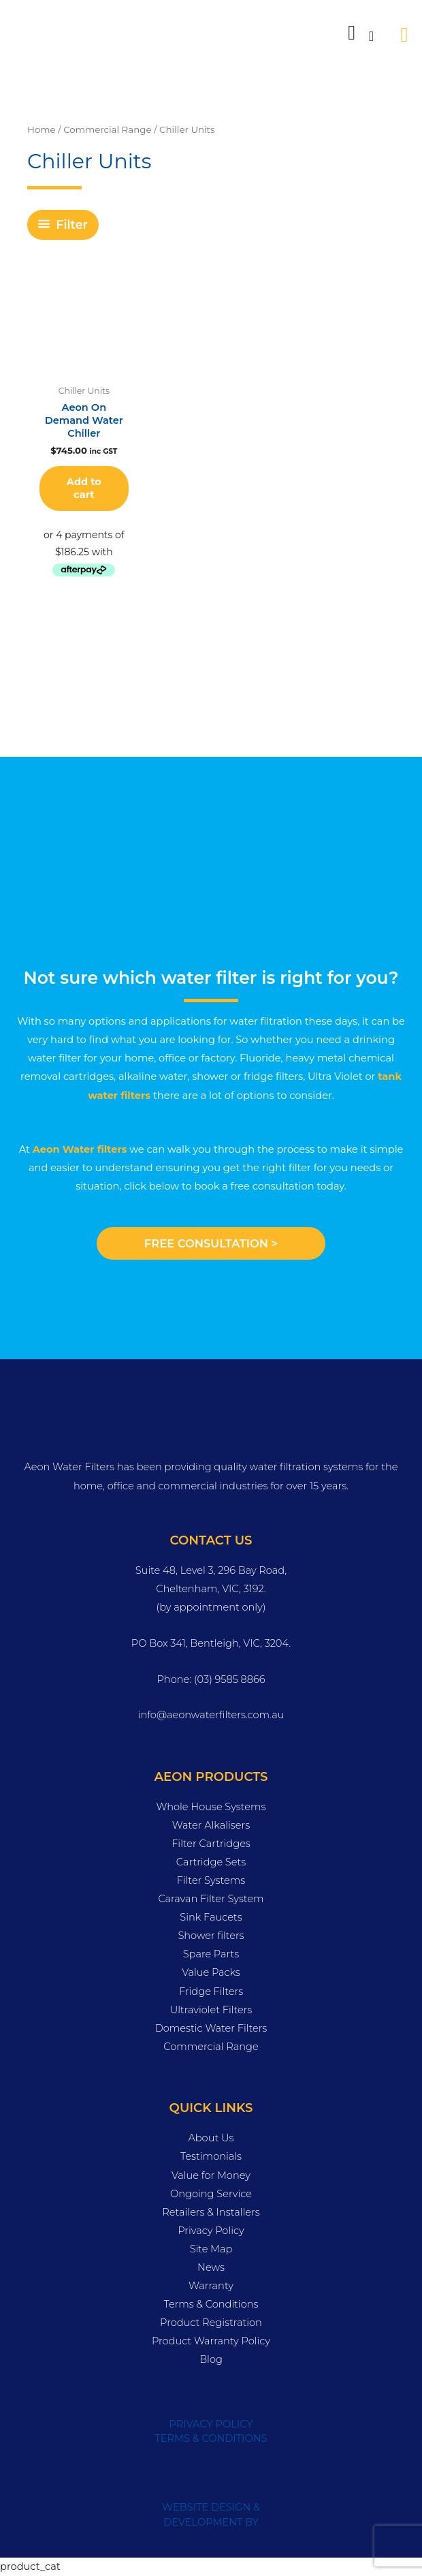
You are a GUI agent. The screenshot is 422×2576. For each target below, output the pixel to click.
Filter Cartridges (211, 1843)
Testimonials (211, 2156)
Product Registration (211, 2322)
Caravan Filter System (210, 1899)
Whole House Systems (210, 1807)
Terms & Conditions (211, 2304)
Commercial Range (107, 129)
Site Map (211, 2249)
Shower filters (211, 1935)
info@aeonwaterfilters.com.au (211, 1715)
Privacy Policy (211, 2230)
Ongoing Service (211, 2194)
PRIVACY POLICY (211, 2424)
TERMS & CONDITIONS (211, 2438)
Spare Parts (211, 1954)
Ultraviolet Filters (211, 2010)
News (211, 2267)
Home (41, 129)
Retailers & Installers (210, 2212)
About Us (211, 2138)
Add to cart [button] (84, 488)
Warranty (211, 2286)
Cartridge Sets (211, 1862)
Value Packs (211, 1972)
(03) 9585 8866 (229, 1679)
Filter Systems (211, 1880)
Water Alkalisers (211, 1825)
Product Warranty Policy (211, 2341)
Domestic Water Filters (211, 2028)
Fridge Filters (211, 1991)
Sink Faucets (211, 1917)
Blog (211, 2359)
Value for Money (211, 2175)
